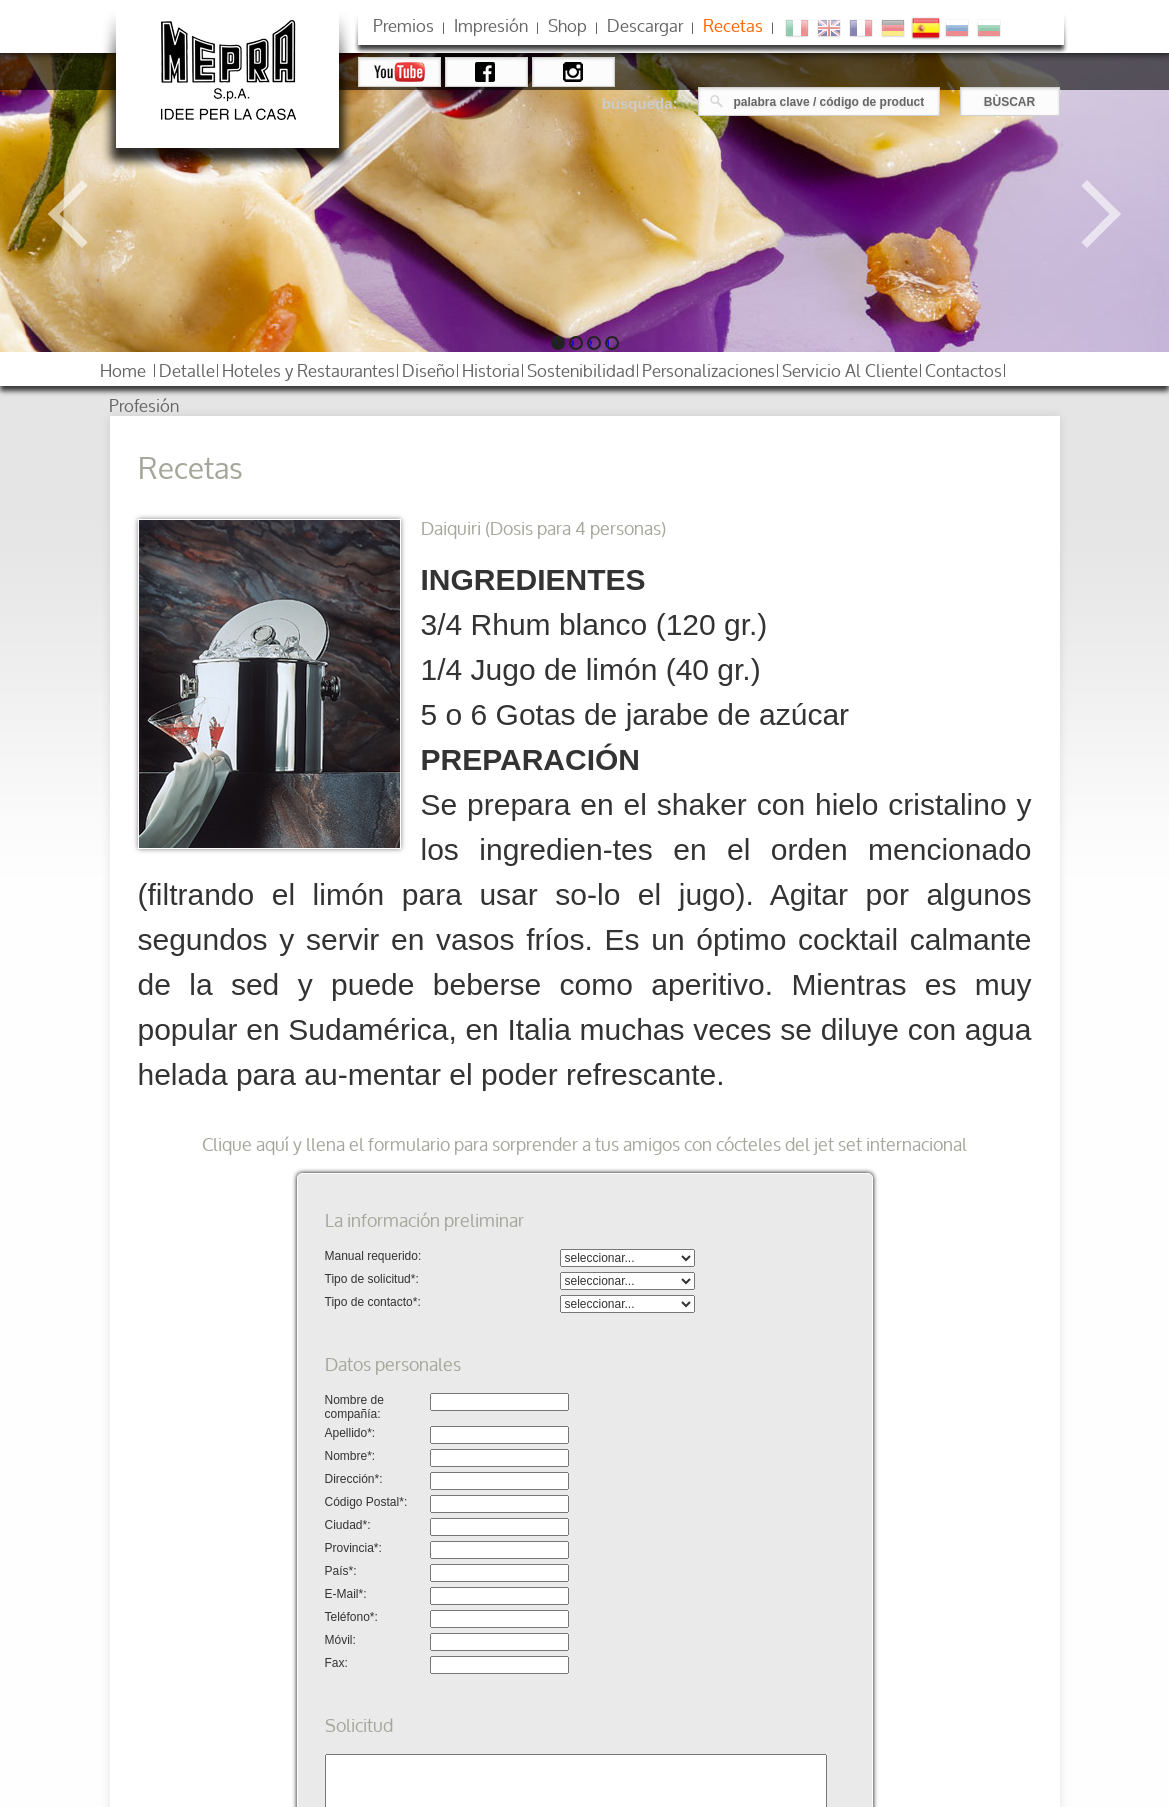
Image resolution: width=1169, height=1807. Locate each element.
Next (1087, 214)
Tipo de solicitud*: (372, 1279)
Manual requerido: (373, 1256)
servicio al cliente (850, 370)
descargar (645, 25)
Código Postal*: (366, 1502)
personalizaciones (708, 370)
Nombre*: (350, 1456)
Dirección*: (354, 1479)
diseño (428, 370)
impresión (491, 25)
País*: (341, 1571)
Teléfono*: (351, 1617)
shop (567, 25)
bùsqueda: (640, 103)
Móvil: (340, 1640)
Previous (82, 214)
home (123, 370)
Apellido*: (350, 1433)
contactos (963, 370)
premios (403, 25)
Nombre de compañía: (354, 1407)
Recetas (733, 25)
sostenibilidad (581, 370)
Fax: (336, 1663)
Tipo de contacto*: (373, 1302)
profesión (144, 405)
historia (491, 370)
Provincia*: (353, 1548)
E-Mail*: (346, 1594)
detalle (187, 370)
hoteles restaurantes (308, 370)
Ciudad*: (348, 1525)
